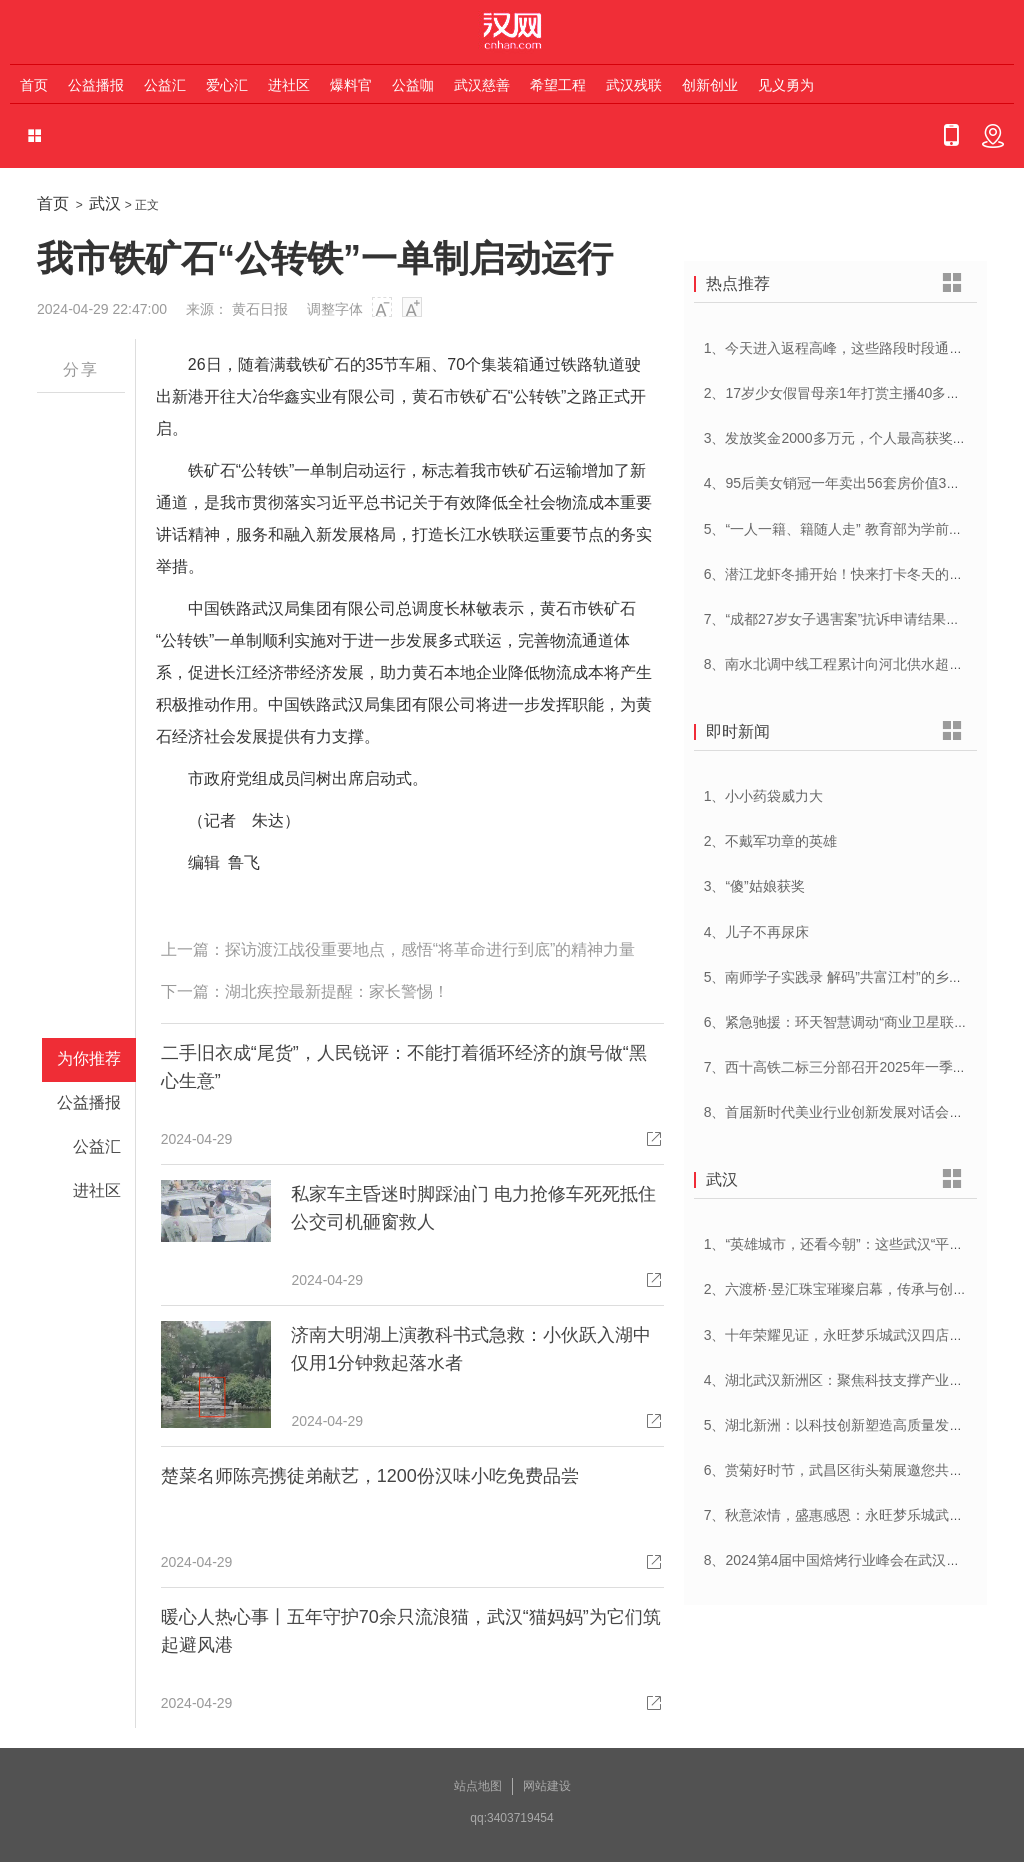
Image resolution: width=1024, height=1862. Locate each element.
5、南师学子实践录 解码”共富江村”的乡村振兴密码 (861, 977)
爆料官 (351, 85)
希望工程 (558, 85)
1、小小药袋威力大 (764, 796)
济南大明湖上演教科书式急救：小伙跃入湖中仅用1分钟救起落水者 (471, 1349)
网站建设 (547, 1786)
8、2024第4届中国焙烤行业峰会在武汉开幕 (839, 1560)
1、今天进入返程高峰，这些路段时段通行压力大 (855, 348)
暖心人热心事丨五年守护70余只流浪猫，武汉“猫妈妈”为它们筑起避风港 (411, 1631)
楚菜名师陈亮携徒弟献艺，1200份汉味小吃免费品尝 (370, 1476)
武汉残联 (634, 85)
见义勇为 (786, 85)
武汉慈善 (482, 85)
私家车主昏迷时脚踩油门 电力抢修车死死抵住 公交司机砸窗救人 (473, 1208)
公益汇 (165, 85)
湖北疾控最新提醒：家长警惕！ (337, 991)
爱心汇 (227, 85)
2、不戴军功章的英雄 (771, 841)
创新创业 (710, 85)
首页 (34, 85)
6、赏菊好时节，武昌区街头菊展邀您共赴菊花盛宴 (862, 1470)
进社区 (289, 85)
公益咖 (413, 85)
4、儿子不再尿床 (757, 932)
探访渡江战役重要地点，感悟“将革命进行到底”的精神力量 (430, 949)
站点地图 (478, 1786)
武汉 (105, 203)
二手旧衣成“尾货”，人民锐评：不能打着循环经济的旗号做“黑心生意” (404, 1067)
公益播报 (96, 85)
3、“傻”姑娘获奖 (754, 886)
